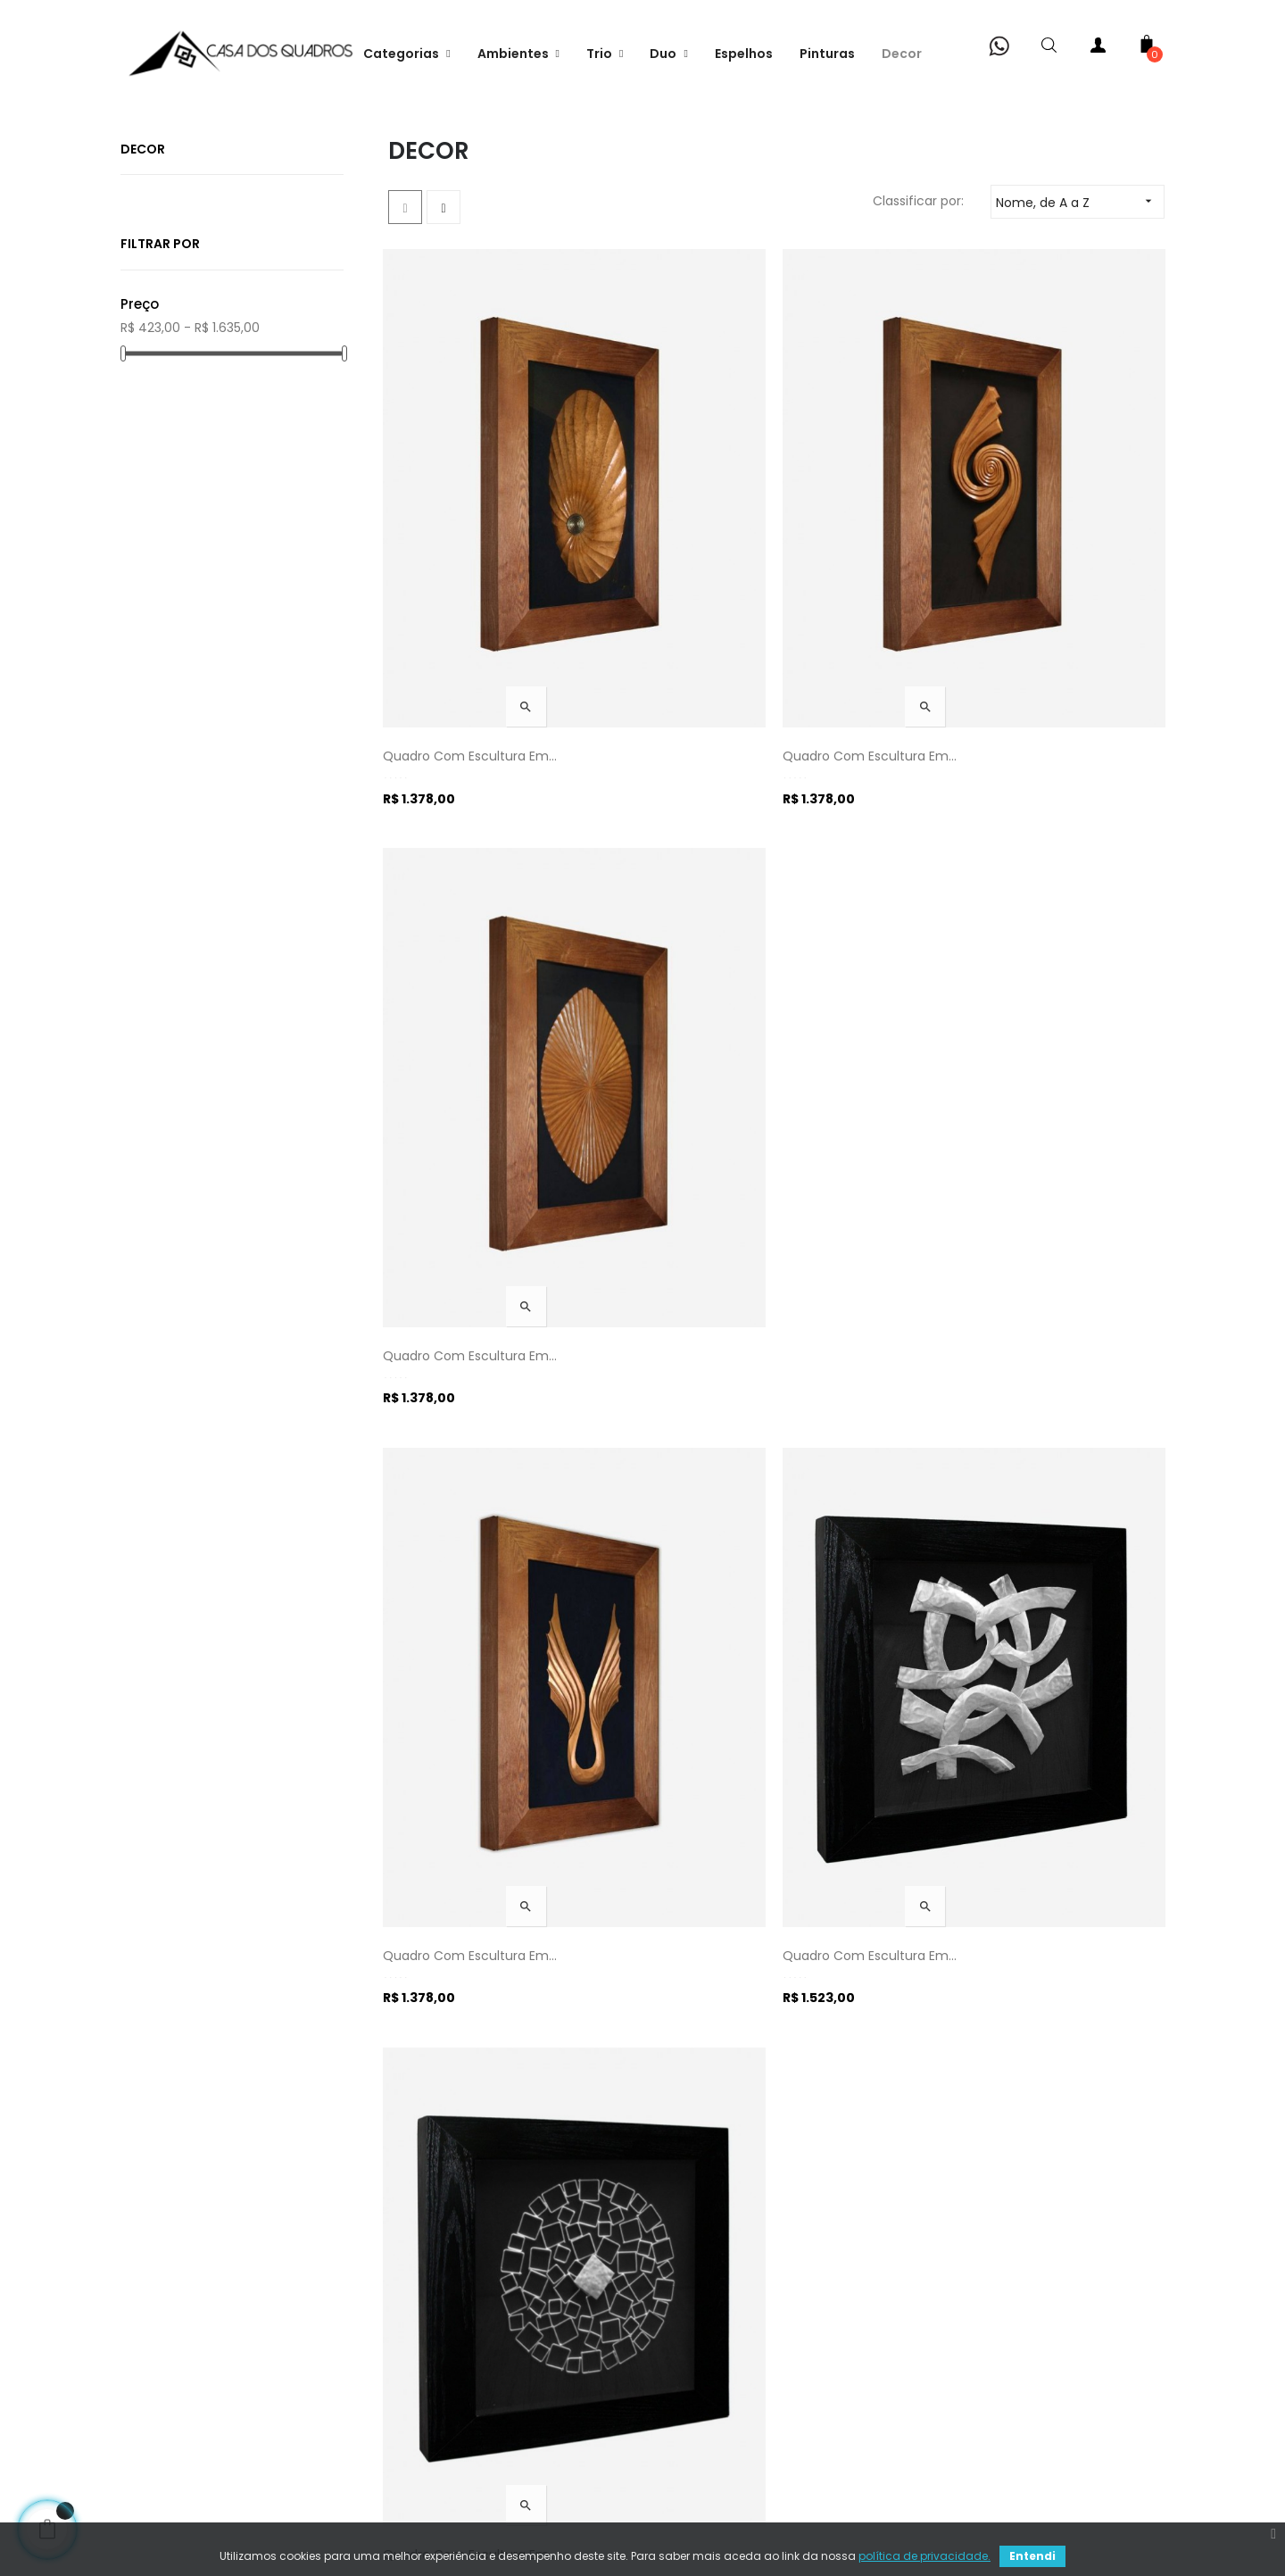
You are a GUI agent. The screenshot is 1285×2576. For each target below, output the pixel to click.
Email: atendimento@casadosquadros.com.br (779, 2396)
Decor (142, 256)
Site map (684, 2441)
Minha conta (186, 2370)
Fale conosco (188, 2334)
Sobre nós (178, 2298)
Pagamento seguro (462, 2370)
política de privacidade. (924, 2556)
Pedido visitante (196, 2441)
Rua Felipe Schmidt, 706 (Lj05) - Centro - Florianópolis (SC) (755, 2343)
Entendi (1032, 2556)
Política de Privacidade (472, 2334)
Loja (159, 2405)
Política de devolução (469, 2441)
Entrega (426, 2298)
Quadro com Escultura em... (475, 685)
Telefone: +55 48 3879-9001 (743, 2298)
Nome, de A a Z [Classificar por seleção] (1080, 307)
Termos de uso (448, 2405)
